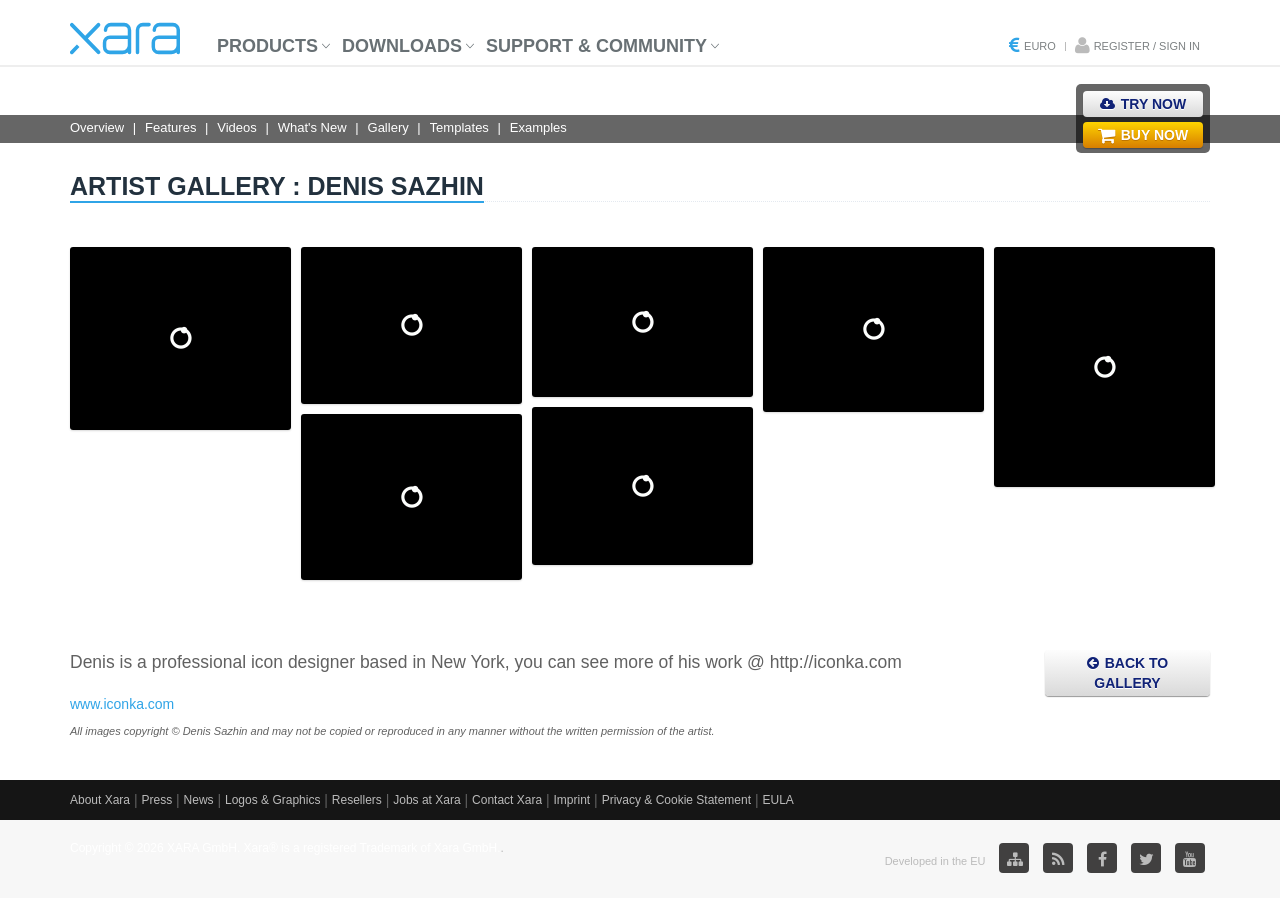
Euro (1040, 46)
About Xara (100, 800)
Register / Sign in (1147, 46)
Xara (125, 38)
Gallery (388, 127)
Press (156, 800)
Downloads (402, 46)
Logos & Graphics (272, 800)
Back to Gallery (1127, 673)
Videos (237, 127)
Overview (97, 127)
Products (267, 46)
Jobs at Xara (426, 800)
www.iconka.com (122, 704)
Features (170, 127)
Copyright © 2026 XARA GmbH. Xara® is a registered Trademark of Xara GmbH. (285, 848)
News (199, 800)
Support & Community (596, 46)
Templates (459, 127)
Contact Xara (507, 800)
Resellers (357, 800)
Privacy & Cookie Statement (676, 800)
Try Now (1143, 104)
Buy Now (1143, 135)
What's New (312, 127)
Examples (538, 127)
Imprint (572, 800)
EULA (777, 800)
